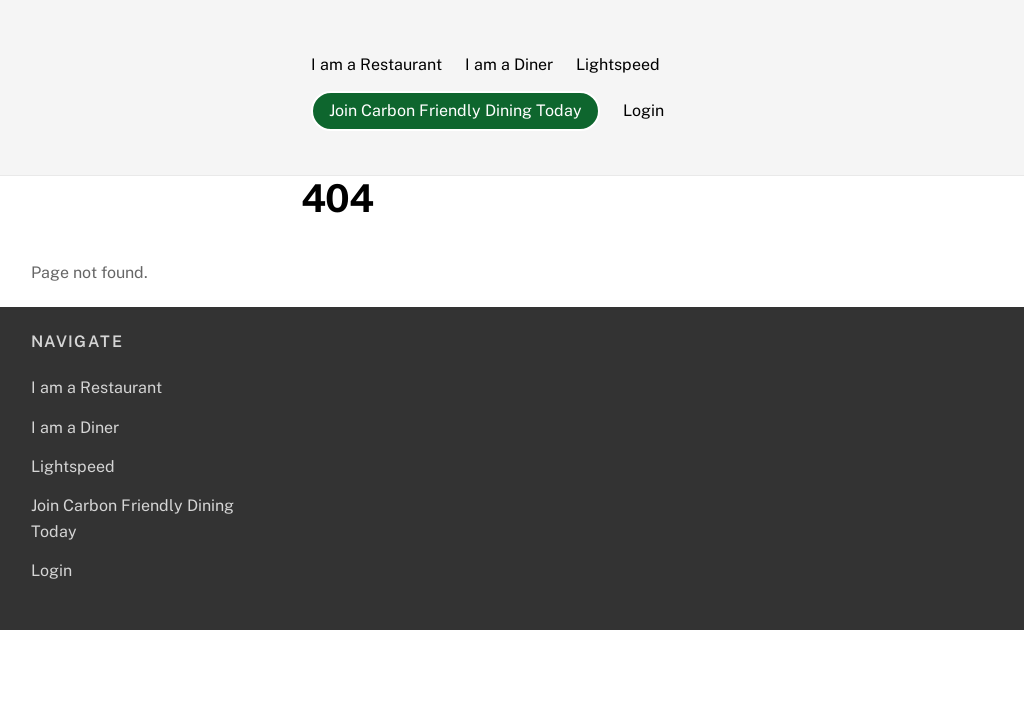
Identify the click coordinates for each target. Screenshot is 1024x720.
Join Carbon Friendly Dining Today (455, 110)
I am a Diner (509, 64)
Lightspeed (618, 64)
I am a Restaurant (376, 64)
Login (643, 110)
